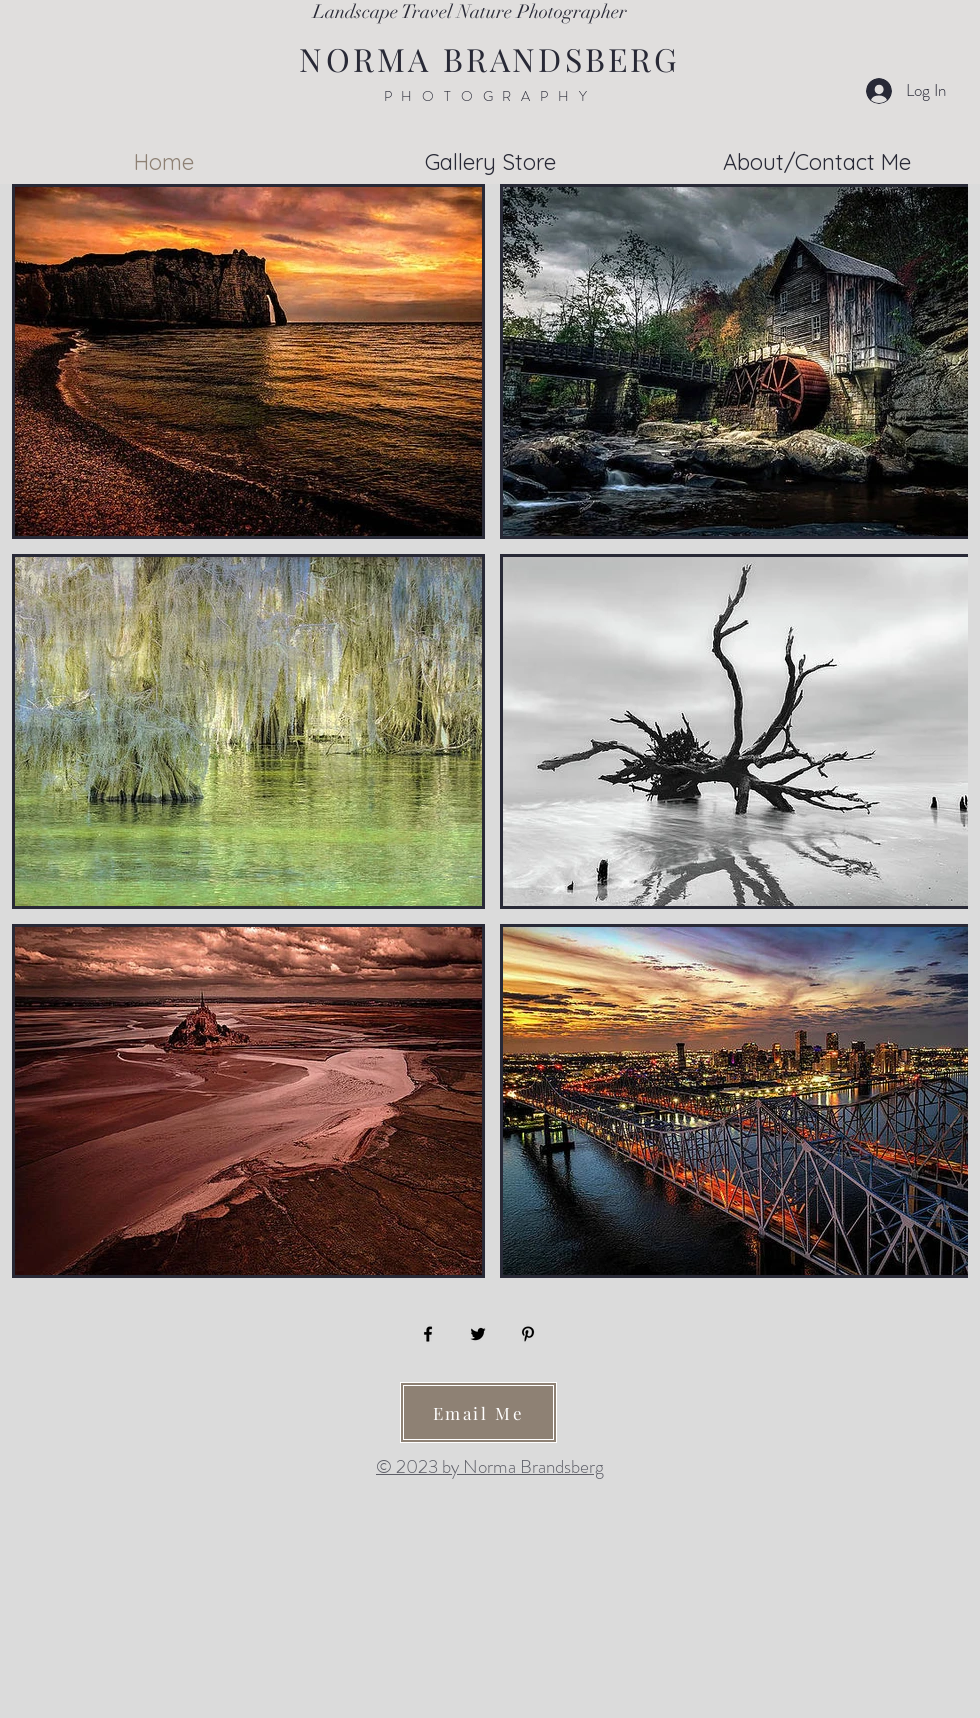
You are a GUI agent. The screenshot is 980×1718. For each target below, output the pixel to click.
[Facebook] (428, 1334)
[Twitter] (478, 1334)
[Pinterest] (528, 1334)
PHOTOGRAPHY (490, 96)
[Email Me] (478, 1412)
